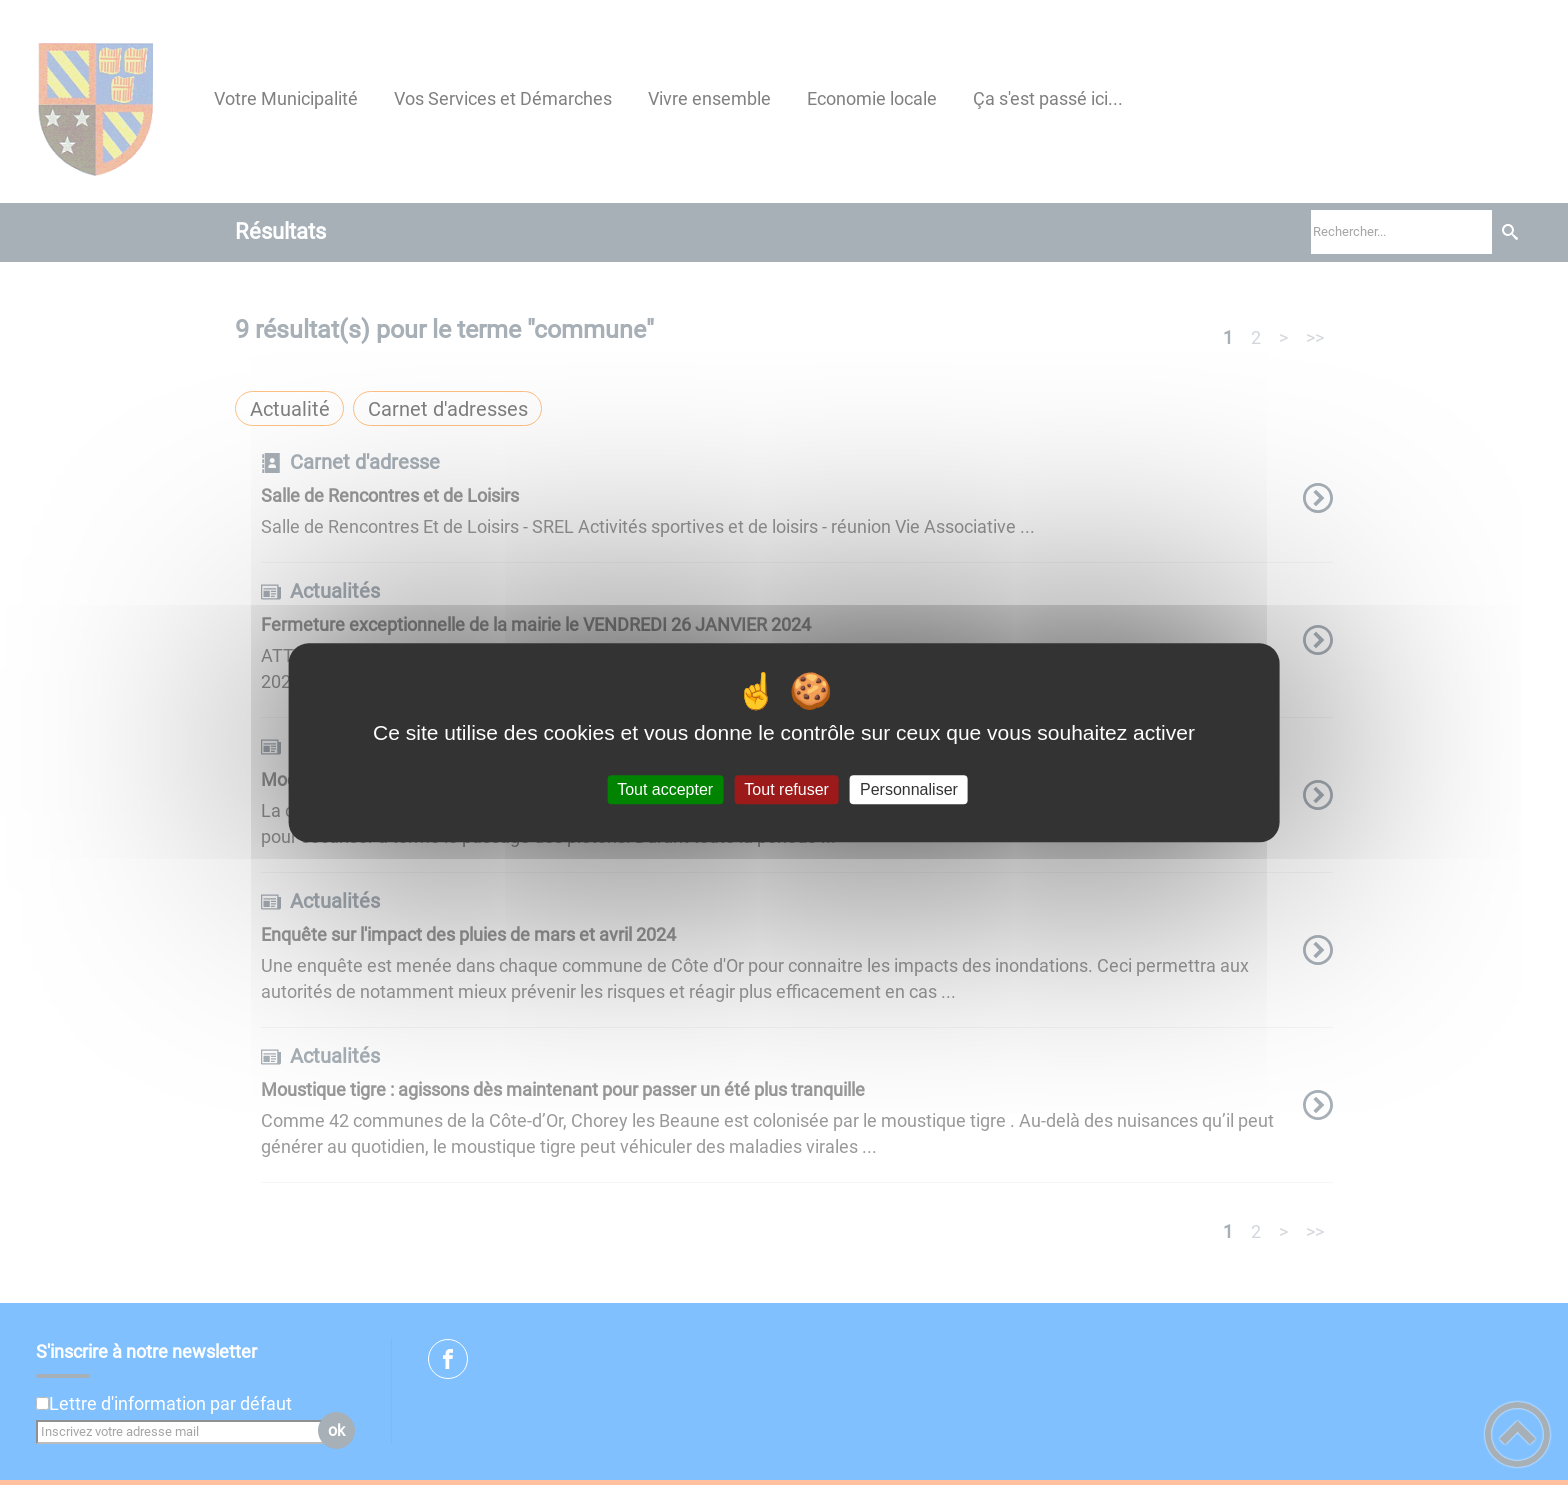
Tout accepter (665, 789)
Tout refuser (786, 789)
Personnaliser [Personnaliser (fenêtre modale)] (909, 789)
